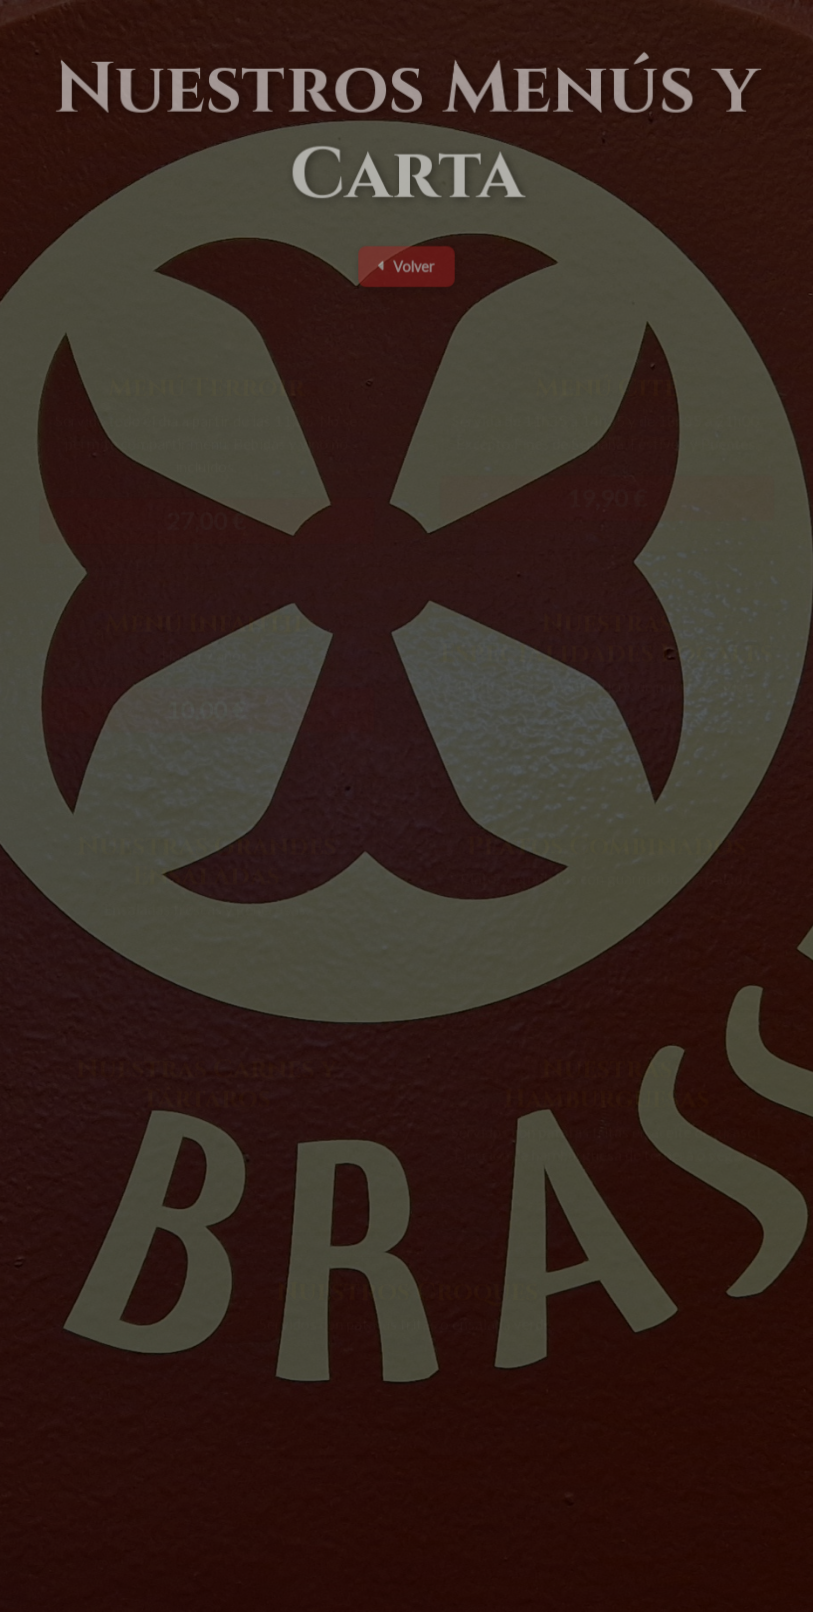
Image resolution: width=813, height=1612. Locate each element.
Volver (406, 270)
